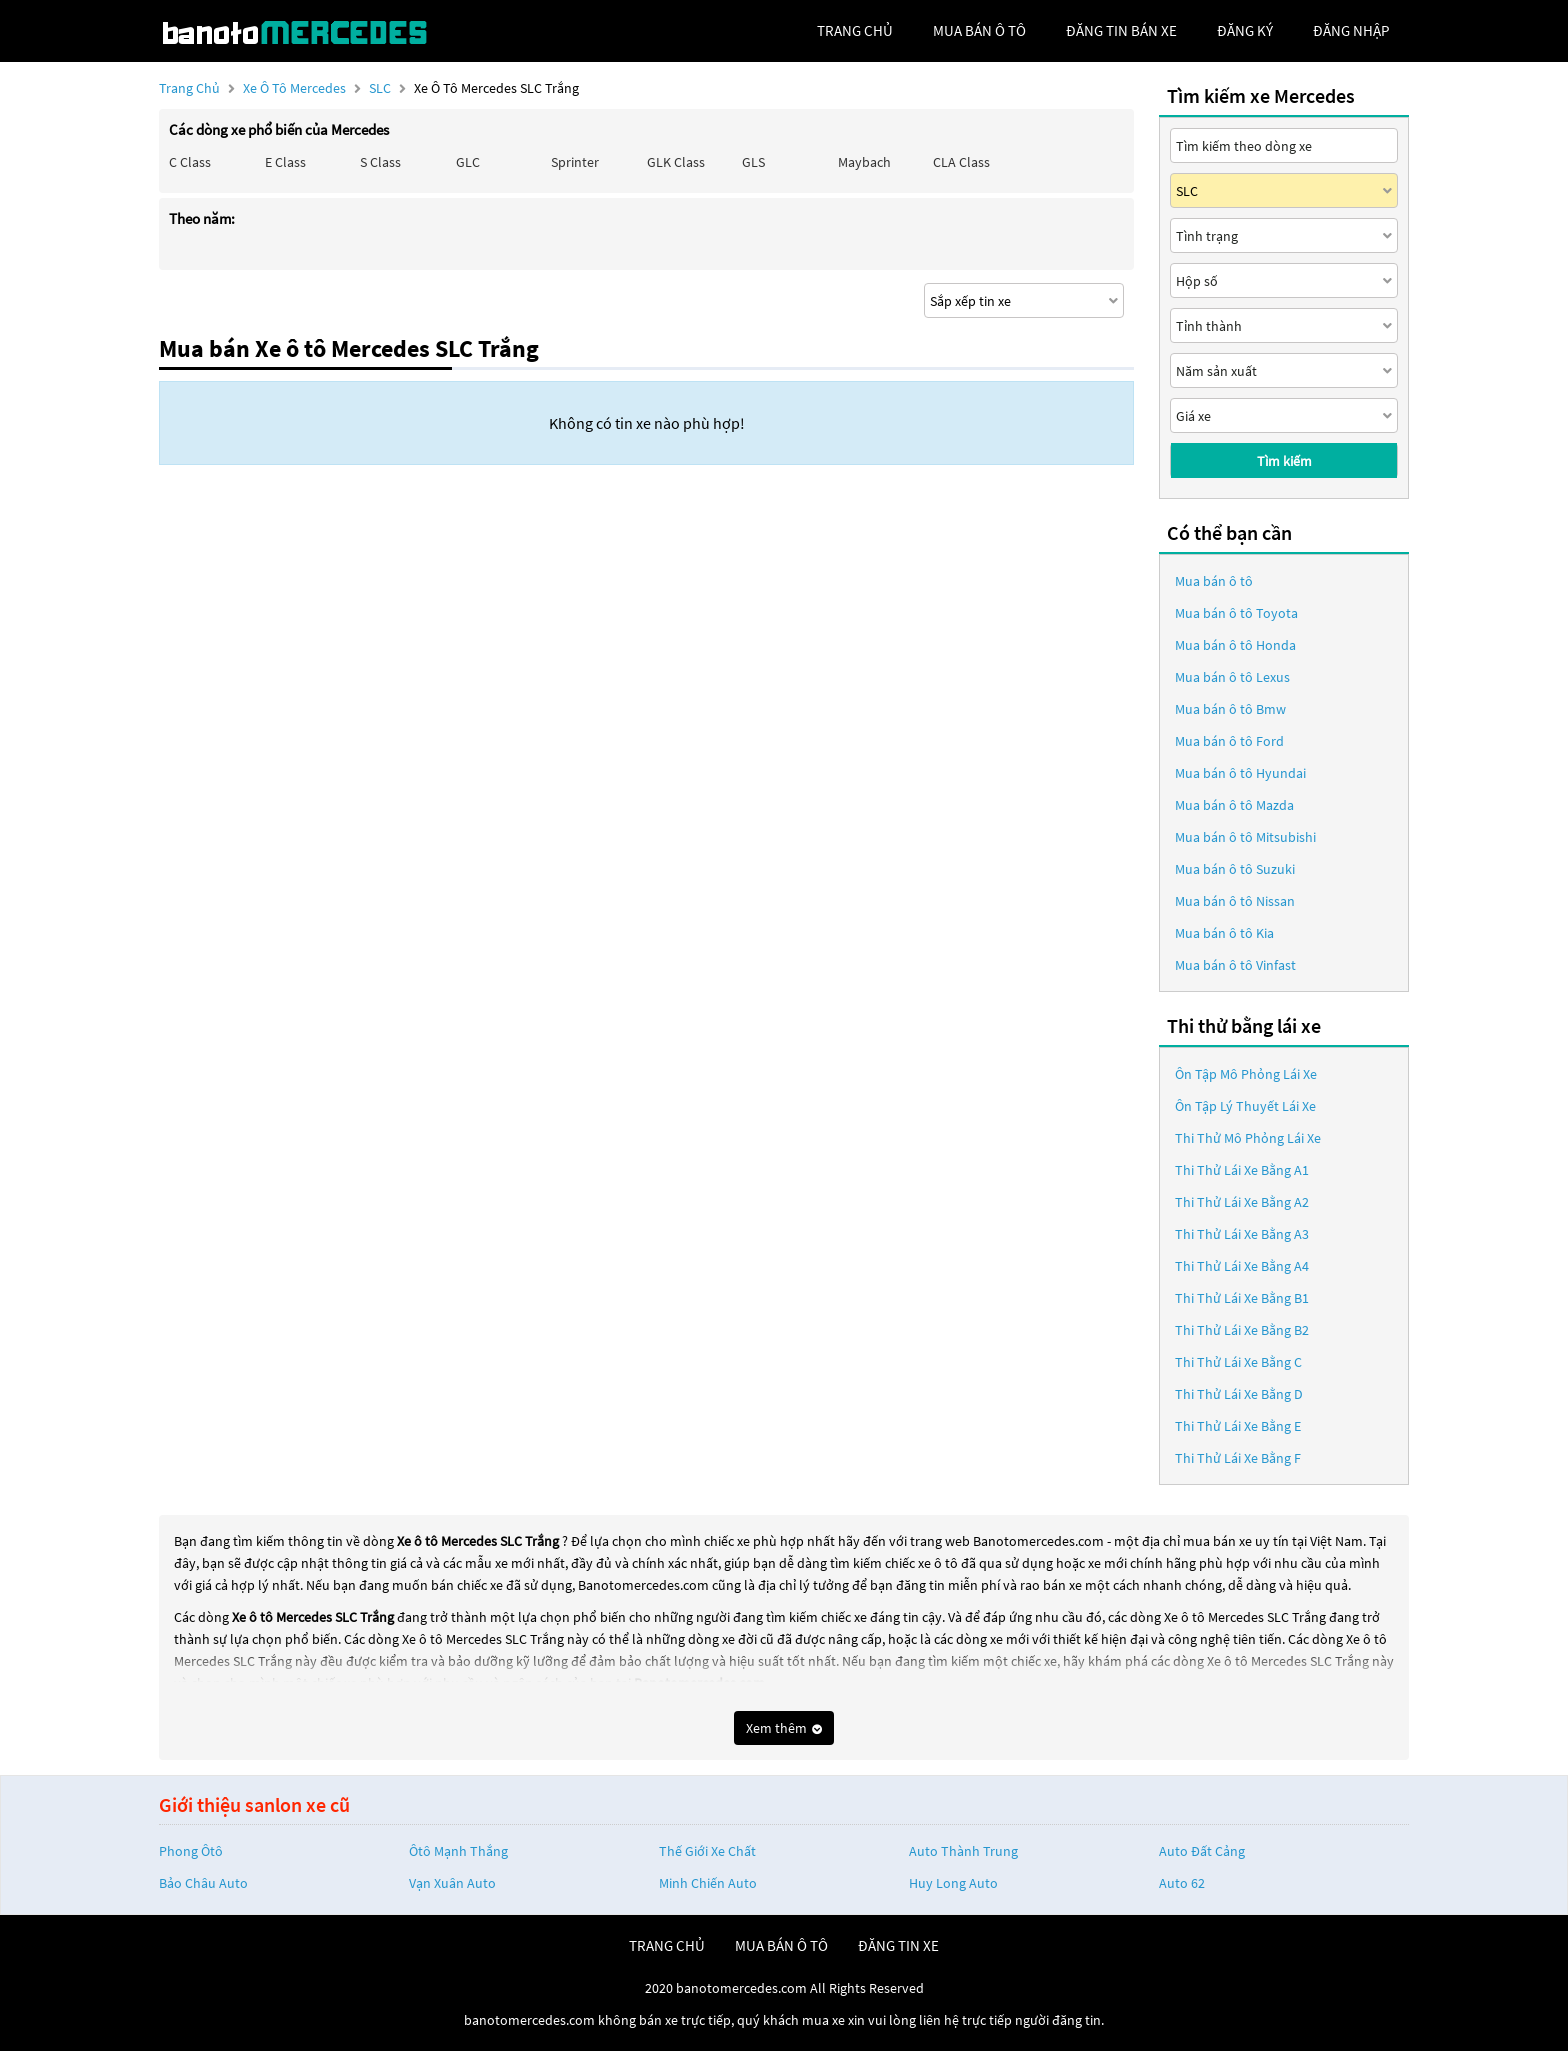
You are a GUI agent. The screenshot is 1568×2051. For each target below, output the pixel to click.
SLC (381, 88)
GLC (468, 162)
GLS (753, 162)
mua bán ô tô (979, 30)
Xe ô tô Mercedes (294, 88)
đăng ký (1245, 30)
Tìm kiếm (1284, 461)
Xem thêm (784, 1728)
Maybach (864, 162)
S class (380, 162)
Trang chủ (189, 88)
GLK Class (676, 162)
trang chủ (855, 30)
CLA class (961, 162)
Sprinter (575, 162)
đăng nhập (1351, 30)
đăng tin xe (898, 1945)
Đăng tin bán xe (1121, 30)
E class (285, 162)
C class (190, 162)
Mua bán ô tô (1214, 581)
